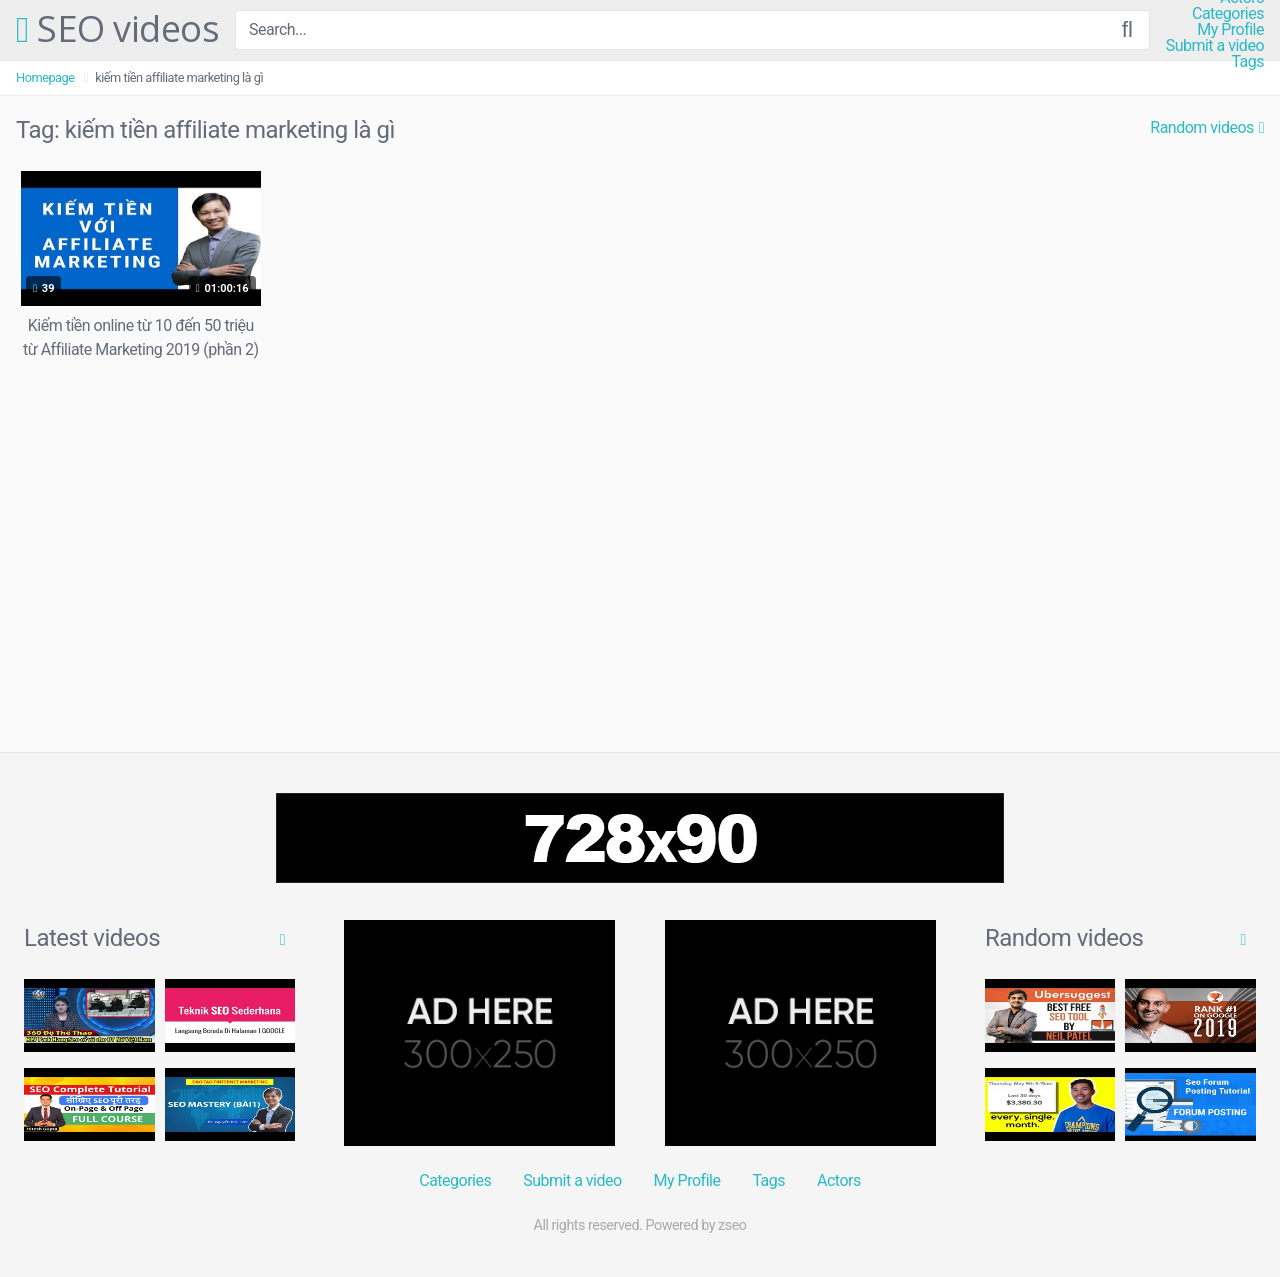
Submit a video (1215, 46)
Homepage (45, 77)
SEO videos (117, 30)
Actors (839, 1180)
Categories (1228, 14)
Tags (1247, 62)
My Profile (1230, 30)
